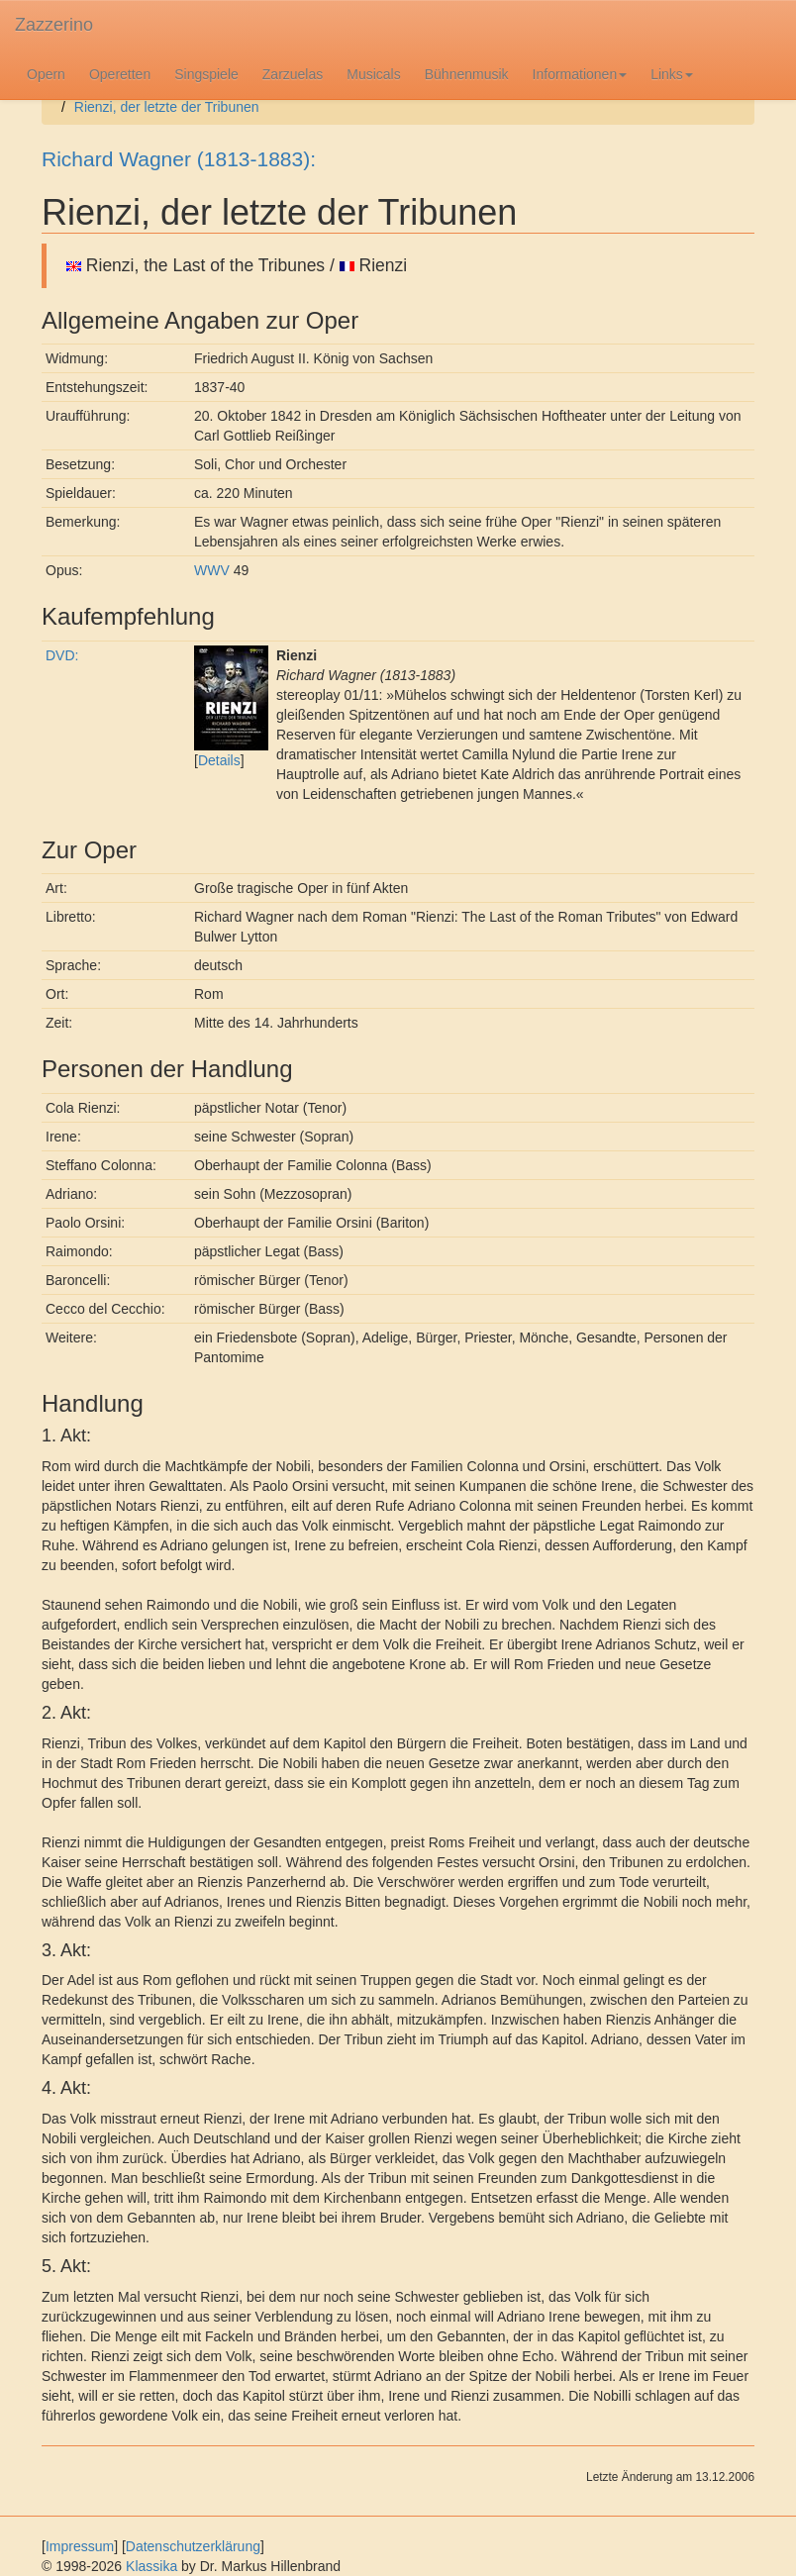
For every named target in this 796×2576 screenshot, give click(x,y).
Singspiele (206, 74)
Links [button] (671, 74)
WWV (212, 570)
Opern (46, 74)
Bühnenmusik (467, 74)
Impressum (80, 2546)
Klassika (151, 2566)
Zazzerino (54, 25)
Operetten (119, 74)
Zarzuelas (292, 74)
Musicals (373, 74)
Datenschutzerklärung (193, 2546)
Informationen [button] (580, 74)
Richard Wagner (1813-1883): (179, 159)
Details (219, 760)
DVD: (62, 655)
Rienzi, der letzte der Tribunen (166, 107)
